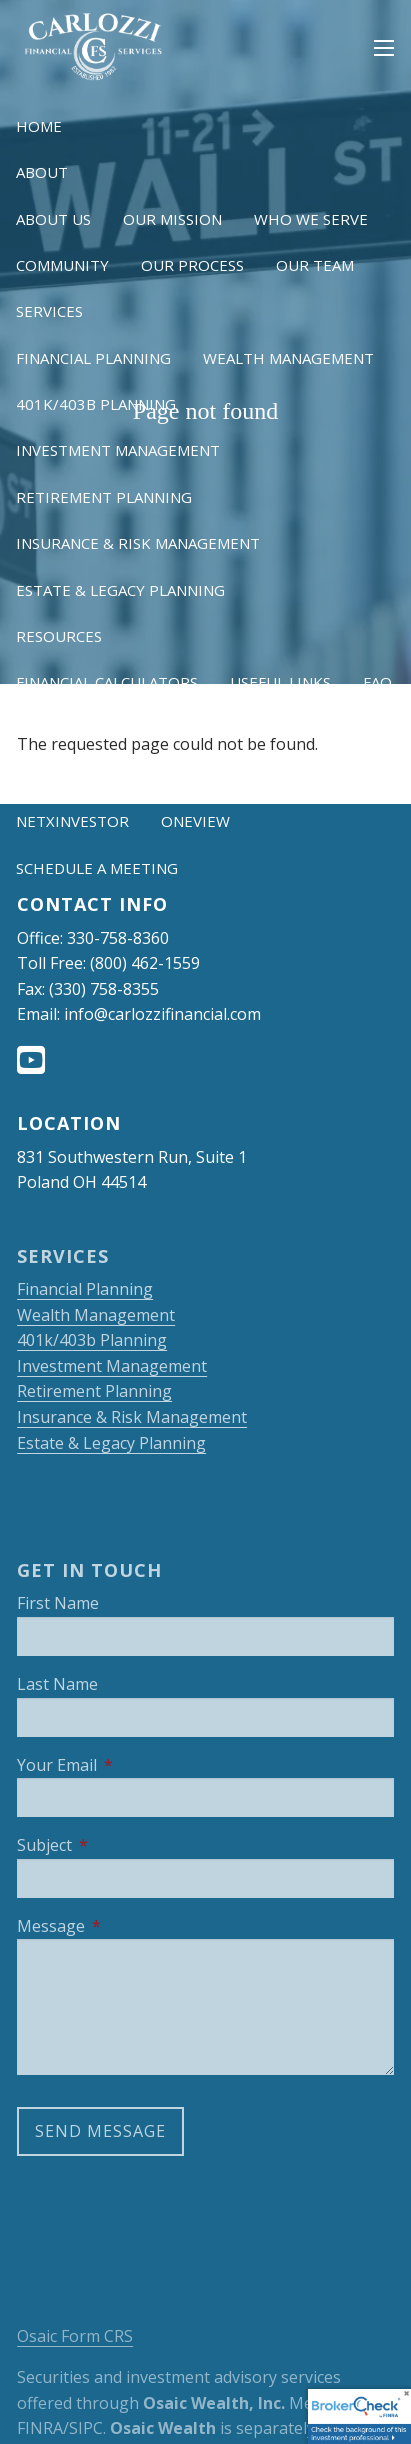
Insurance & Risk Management (138, 543)
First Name (58, 1603)
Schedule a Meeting (97, 868)
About (42, 172)
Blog (36, 729)
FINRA (40, 2428)
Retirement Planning (104, 497)
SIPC (86, 2428)
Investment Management (118, 450)
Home (39, 126)
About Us (53, 219)
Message (130, 1926)
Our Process (192, 265)
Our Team (315, 265)
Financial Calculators (107, 682)
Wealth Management (288, 358)
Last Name (57, 1684)
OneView (195, 821)
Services (49, 311)
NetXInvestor (72, 821)
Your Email (136, 1765)
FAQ (377, 682)
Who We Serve (311, 219)
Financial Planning (93, 358)
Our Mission (172, 219)
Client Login (67, 775)
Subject (124, 1845)
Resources (59, 636)
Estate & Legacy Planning (120, 590)
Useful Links (280, 682)
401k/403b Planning (96, 404)
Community (62, 265)
